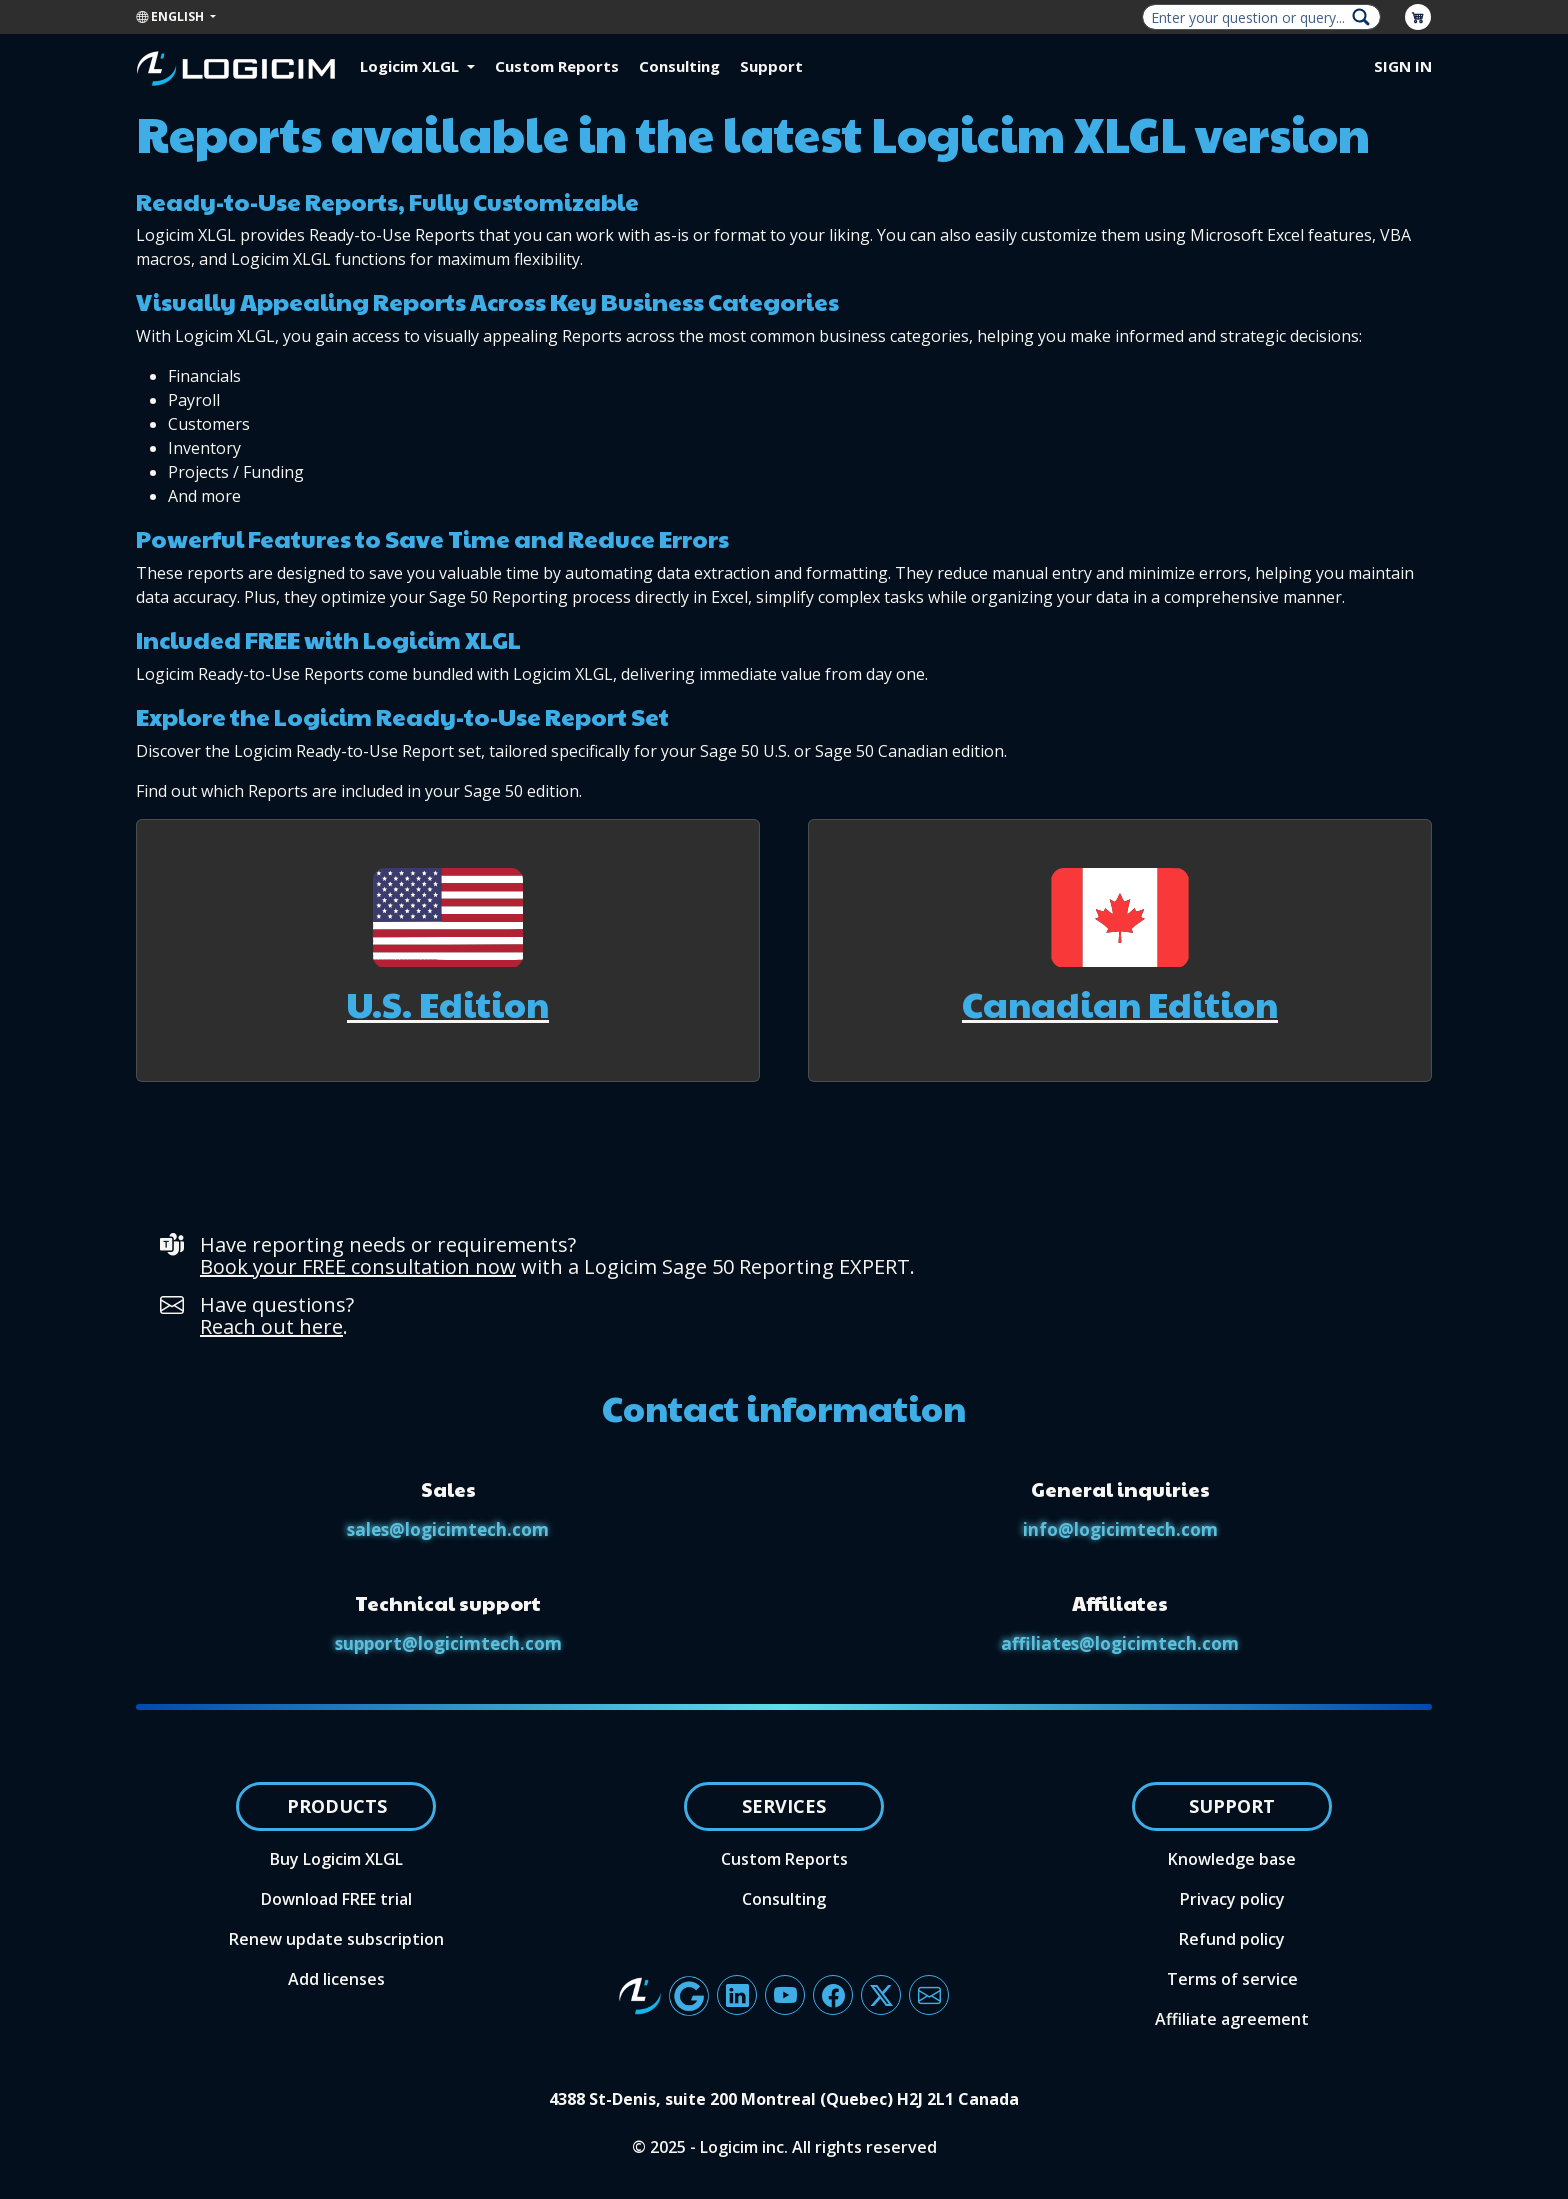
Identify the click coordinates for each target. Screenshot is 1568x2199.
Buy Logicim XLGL (336, 1859)
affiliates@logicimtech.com (1120, 1643)
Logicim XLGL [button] (411, 66)
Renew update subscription (336, 1939)
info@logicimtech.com (1120, 1529)
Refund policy (1232, 1939)
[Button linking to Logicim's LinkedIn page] (737, 1995)
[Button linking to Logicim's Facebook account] (833, 1995)
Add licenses (336, 1979)
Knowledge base (1232, 1859)
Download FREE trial (336, 1899)
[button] (448, 951)
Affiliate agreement (1232, 2019)
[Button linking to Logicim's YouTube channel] (785, 1995)
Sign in (1403, 66)
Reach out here (271, 1326)
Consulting (679, 66)
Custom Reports (557, 66)
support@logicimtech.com (448, 1643)
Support (771, 66)
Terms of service (1232, 1979)
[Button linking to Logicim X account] (881, 1995)
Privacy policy (1232, 1899)
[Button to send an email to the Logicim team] (929, 1995)
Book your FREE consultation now (358, 1266)
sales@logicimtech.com (448, 1529)
